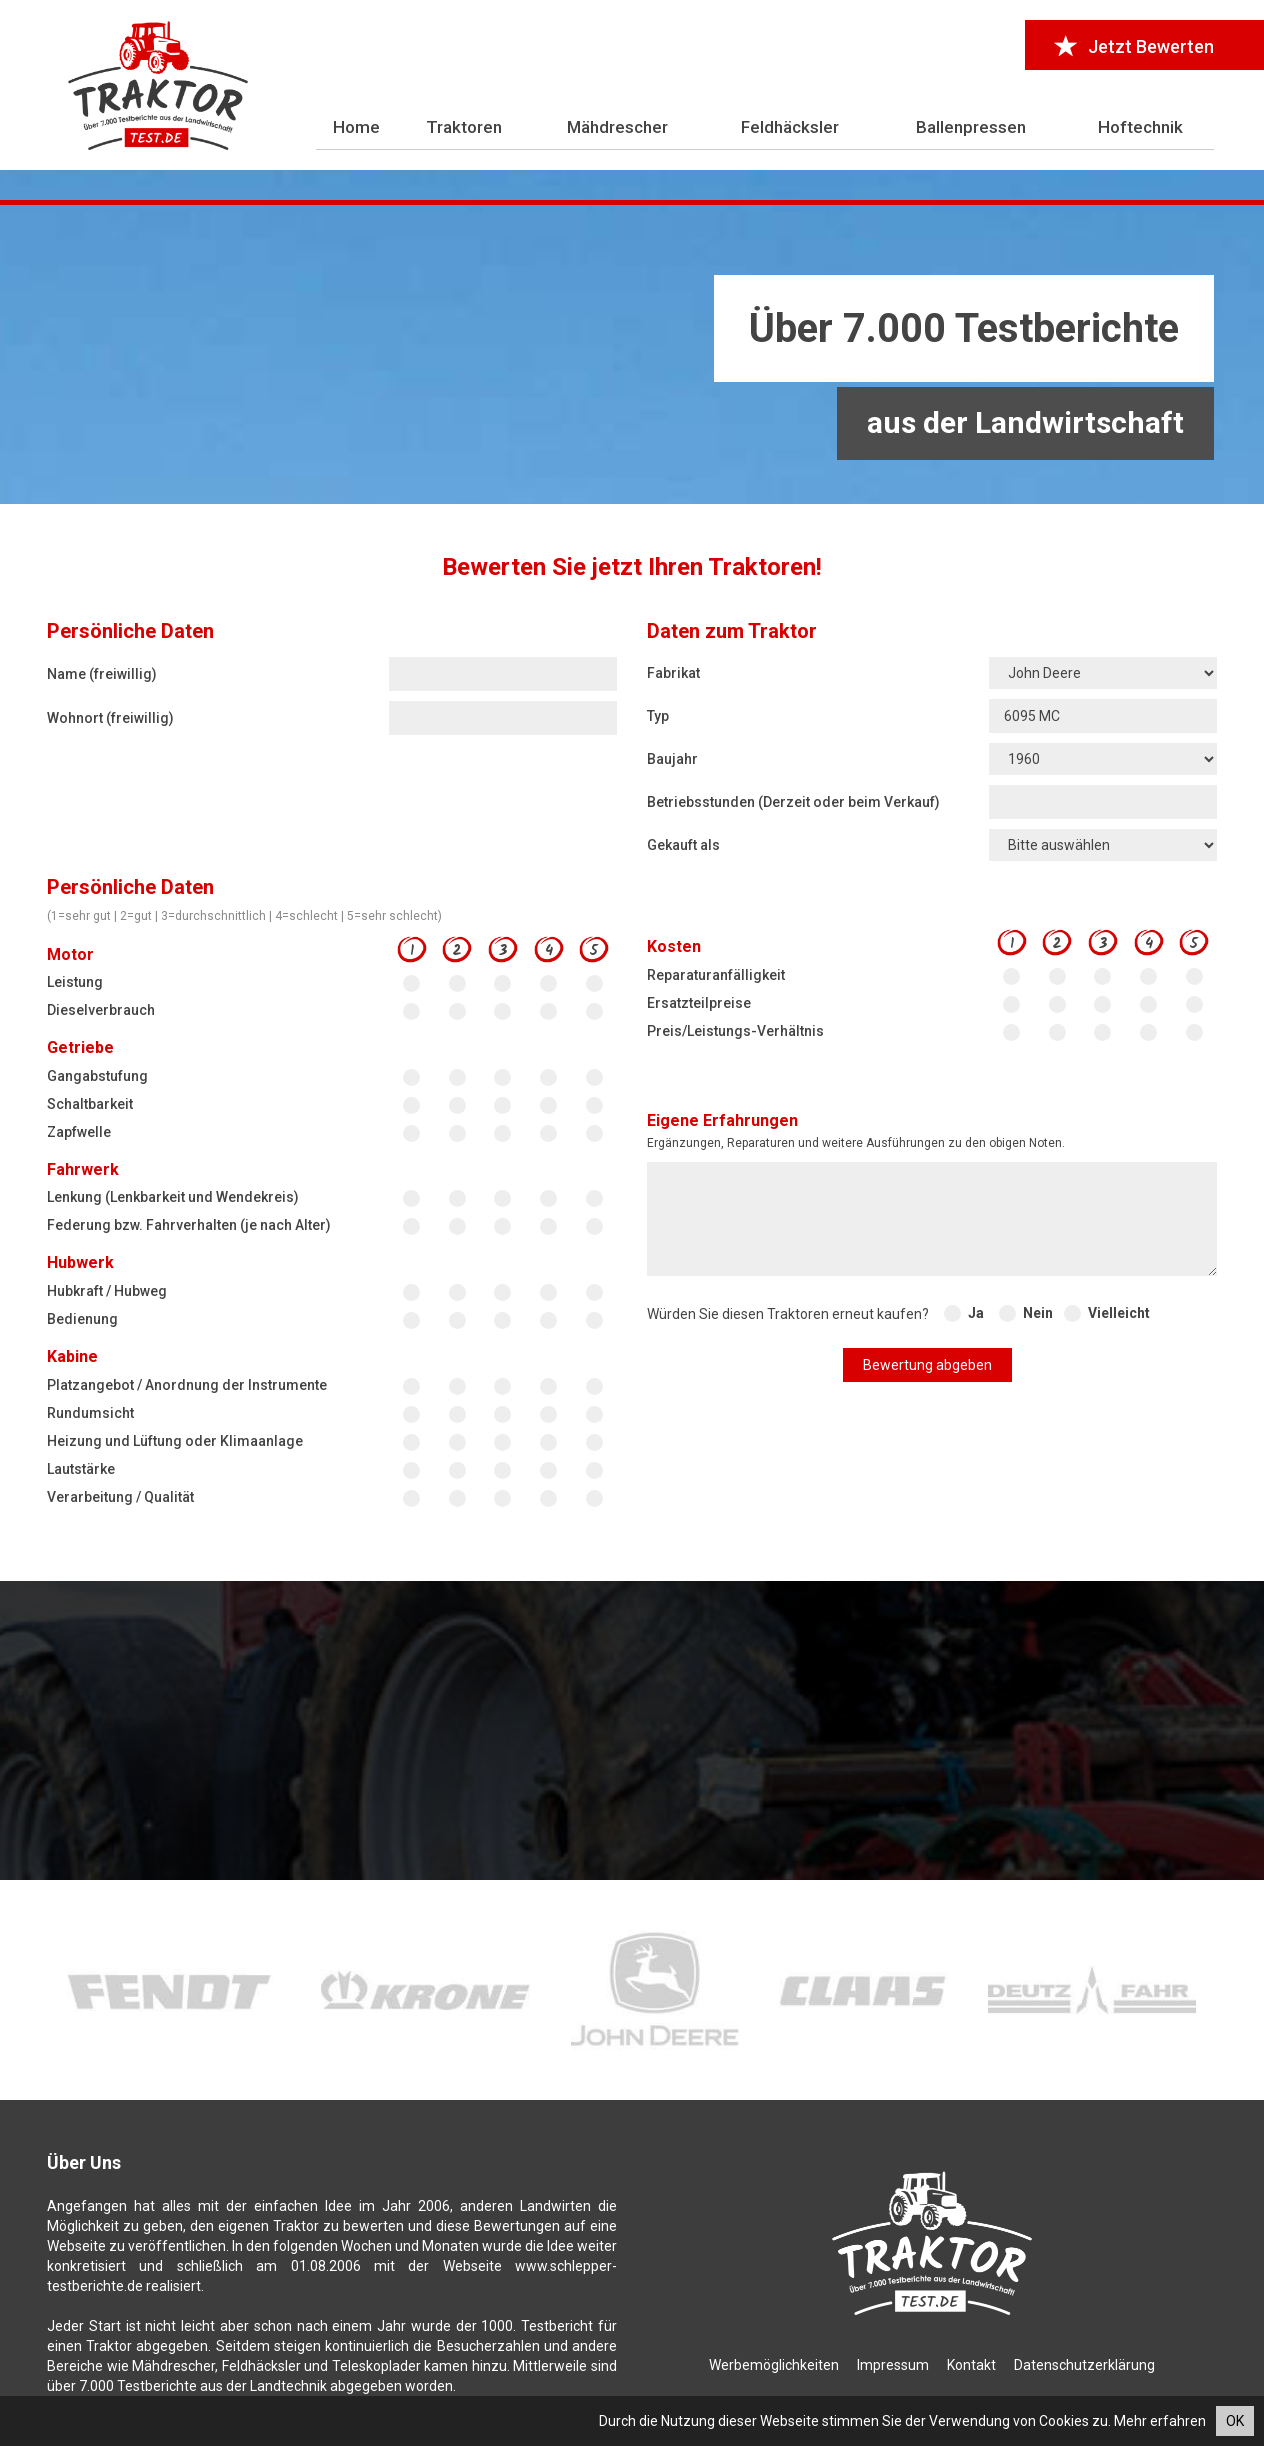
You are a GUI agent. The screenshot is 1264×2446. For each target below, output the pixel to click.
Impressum (893, 2365)
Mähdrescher (617, 127)
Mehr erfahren (1160, 2421)
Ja (976, 1313)
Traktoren (464, 127)
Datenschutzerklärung (1084, 2365)
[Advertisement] (632, 355)
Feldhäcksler (790, 127)
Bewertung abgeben (927, 1365)
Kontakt (971, 2365)
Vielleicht (1119, 1313)
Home (356, 127)
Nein (1038, 1313)
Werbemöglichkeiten (774, 2365)
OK (1235, 2421)
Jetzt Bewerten (1134, 46)
